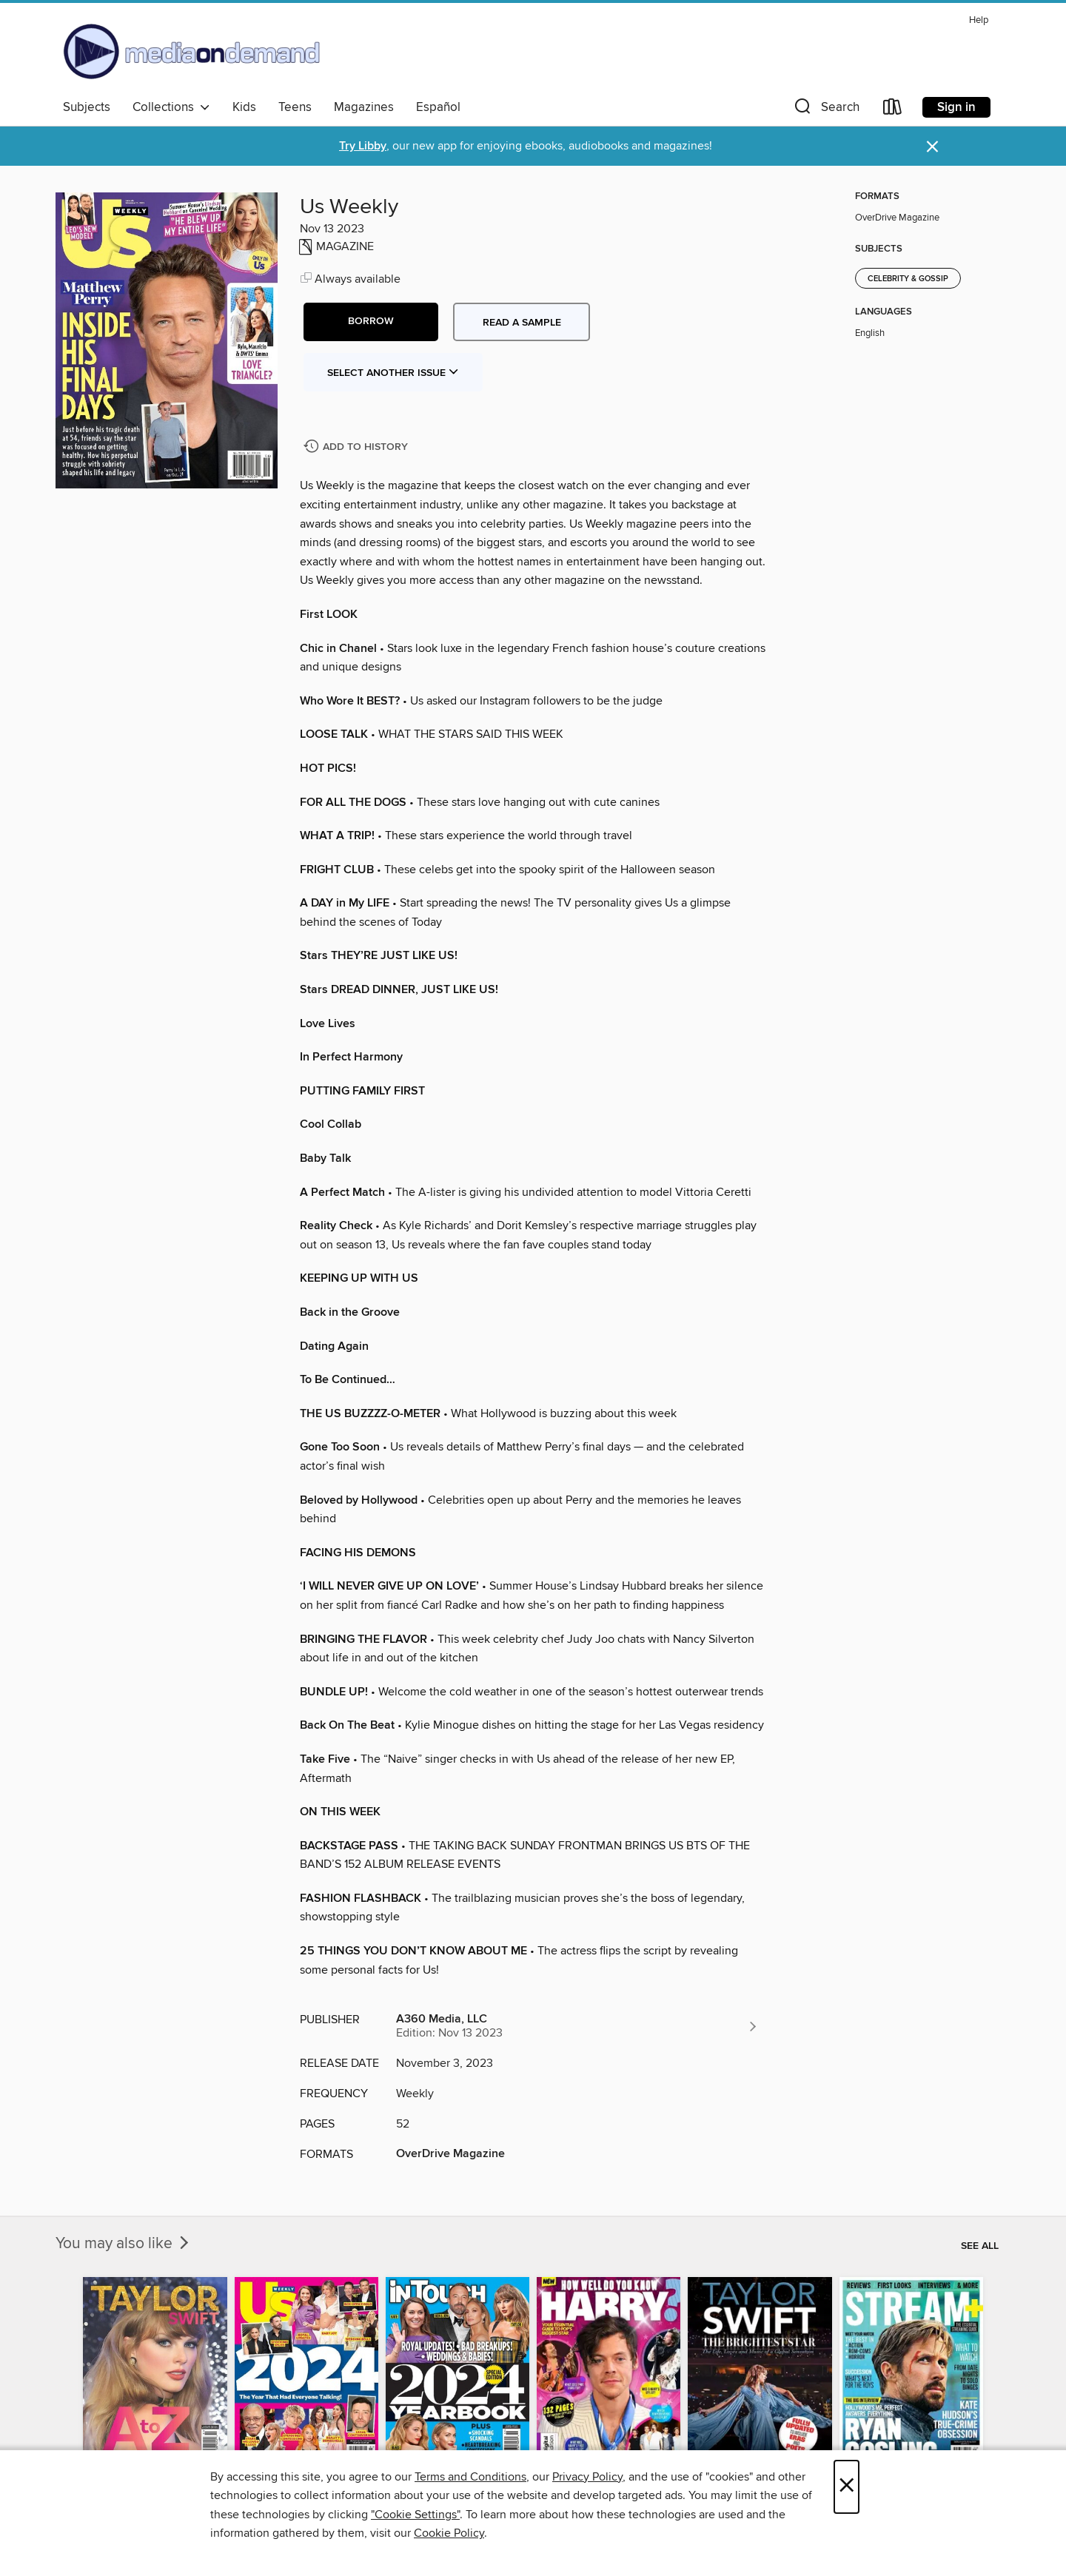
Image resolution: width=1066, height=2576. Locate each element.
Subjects (86, 107)
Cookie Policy (449, 2533)
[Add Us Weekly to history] (358, 447)
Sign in (956, 107)
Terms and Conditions (470, 2476)
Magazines (364, 107)
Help (978, 20)
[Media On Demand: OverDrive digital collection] (192, 51)
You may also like (124, 2243)
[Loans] (893, 109)
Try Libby (362, 146)
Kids (244, 107)
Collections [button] (171, 107)
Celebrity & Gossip (908, 279)
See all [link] (980, 2246)
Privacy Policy (587, 2476)
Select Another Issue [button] (393, 373)
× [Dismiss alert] (932, 147)
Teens (295, 107)
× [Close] (846, 2487)
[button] (825, 109)
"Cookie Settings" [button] (415, 2514)
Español (438, 107)
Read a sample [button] (522, 322)
